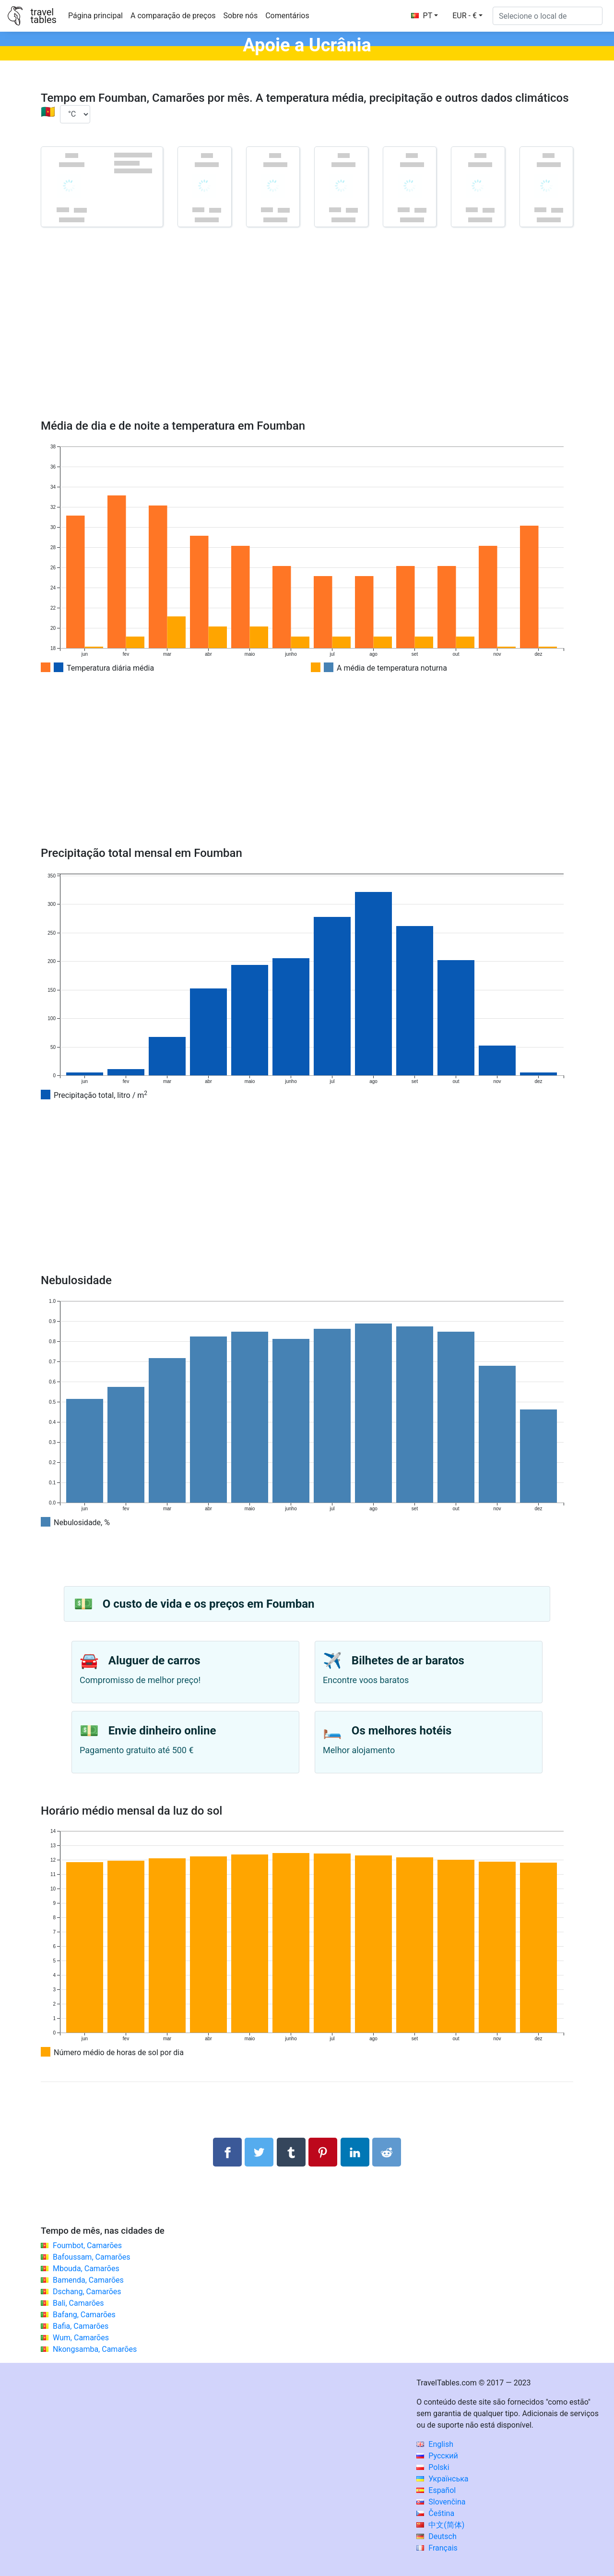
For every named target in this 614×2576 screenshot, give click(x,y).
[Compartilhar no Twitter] (259, 2152)
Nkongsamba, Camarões (95, 2349)
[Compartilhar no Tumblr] (291, 2152)
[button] (467, 16)
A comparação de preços (173, 15)
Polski (432, 2467)
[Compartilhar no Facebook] (227, 2152)
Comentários (287, 15)
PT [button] (422, 15)
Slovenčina (440, 2501)
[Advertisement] (307, 337)
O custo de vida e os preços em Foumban (209, 1604)
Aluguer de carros (154, 1660)
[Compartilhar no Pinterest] (322, 2152)
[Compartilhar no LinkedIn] (355, 2152)
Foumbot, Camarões (87, 2245)
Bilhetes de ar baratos (408, 1660)
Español (436, 2490)
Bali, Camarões (78, 2303)
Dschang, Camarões (87, 2291)
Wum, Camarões (81, 2337)
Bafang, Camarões (84, 2314)
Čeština (435, 2513)
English (434, 2444)
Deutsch (436, 2536)
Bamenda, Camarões (88, 2280)
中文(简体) (440, 2524)
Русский (437, 2455)
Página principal (95, 15)
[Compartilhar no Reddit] (386, 2152)
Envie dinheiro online (162, 1730)
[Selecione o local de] (547, 16)
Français (436, 2547)
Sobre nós (241, 15)
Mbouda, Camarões (86, 2268)
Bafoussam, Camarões (91, 2257)
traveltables (43, 15)
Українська (442, 2478)
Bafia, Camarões (80, 2326)
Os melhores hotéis (402, 1730)
